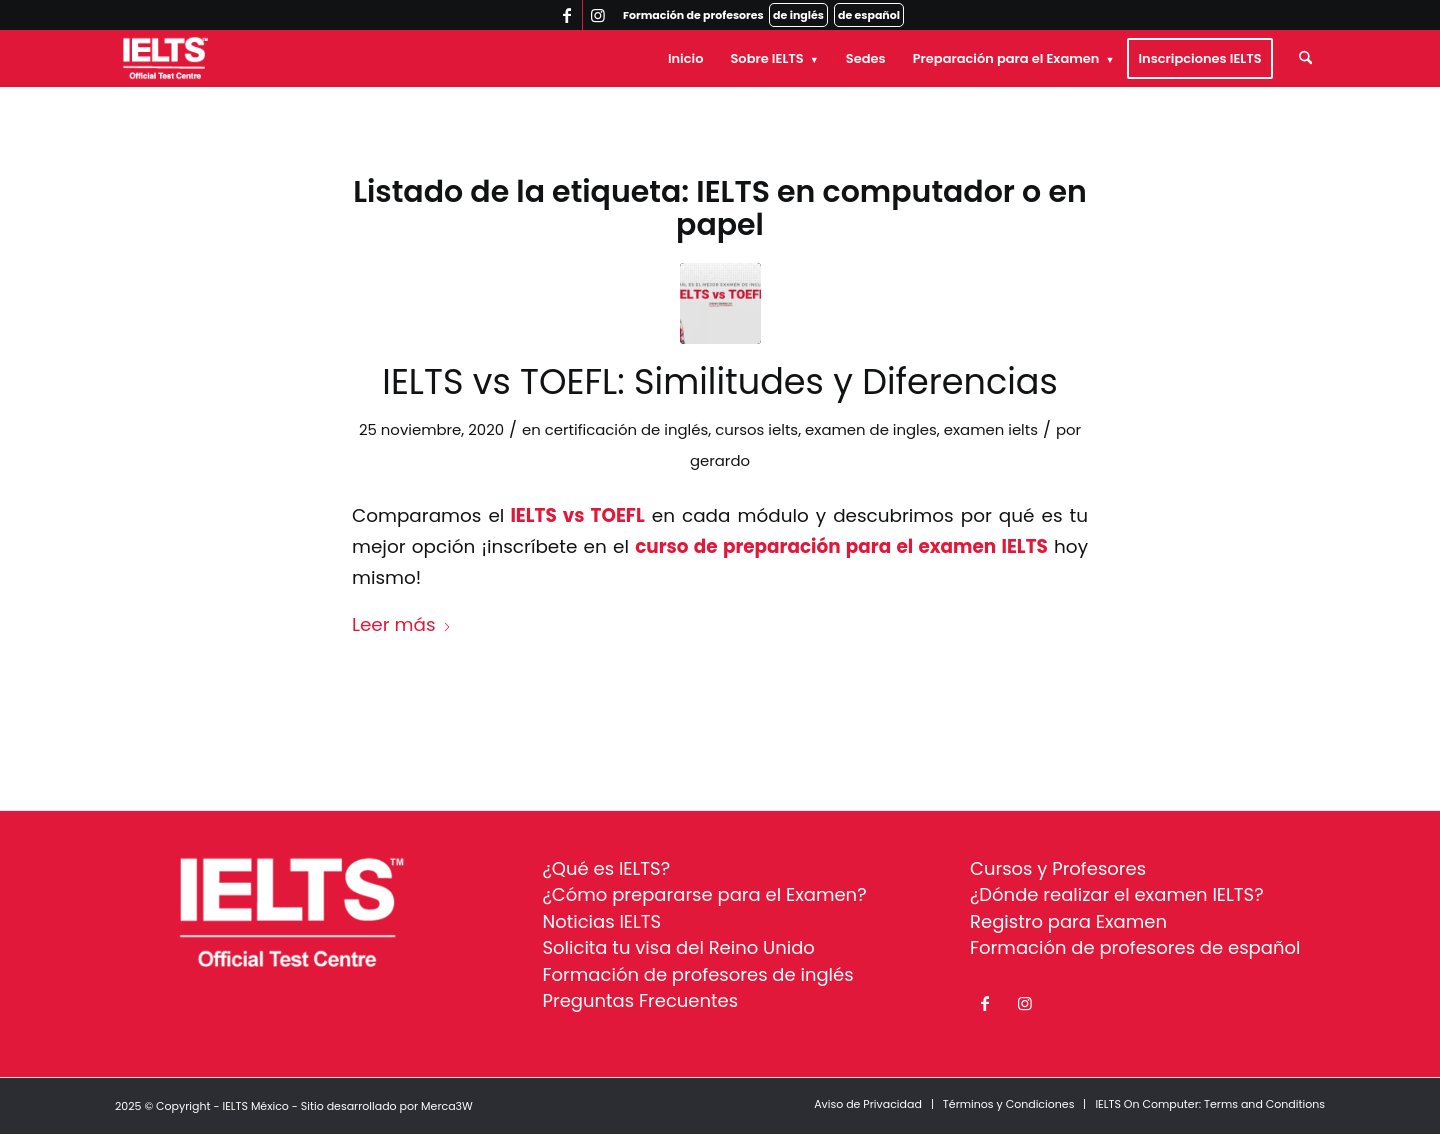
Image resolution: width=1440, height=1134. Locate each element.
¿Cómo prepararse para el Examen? (705, 894)
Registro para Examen (1068, 921)
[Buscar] (1305, 58)
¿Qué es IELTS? (607, 868)
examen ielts (991, 429)
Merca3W (447, 1106)
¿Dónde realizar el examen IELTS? (1117, 894)
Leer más (402, 624)
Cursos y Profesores (1058, 868)
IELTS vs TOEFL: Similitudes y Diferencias (719, 381)
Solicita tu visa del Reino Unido (679, 947)
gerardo (720, 460)
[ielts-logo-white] (165, 58)
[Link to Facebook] (567, 15)
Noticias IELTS (602, 921)
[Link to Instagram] (598, 15)
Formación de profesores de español (1135, 947)
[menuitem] (686, 58)
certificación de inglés (627, 429)
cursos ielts (756, 429)
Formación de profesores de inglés (698, 974)
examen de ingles (871, 429)
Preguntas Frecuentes (641, 1000)
